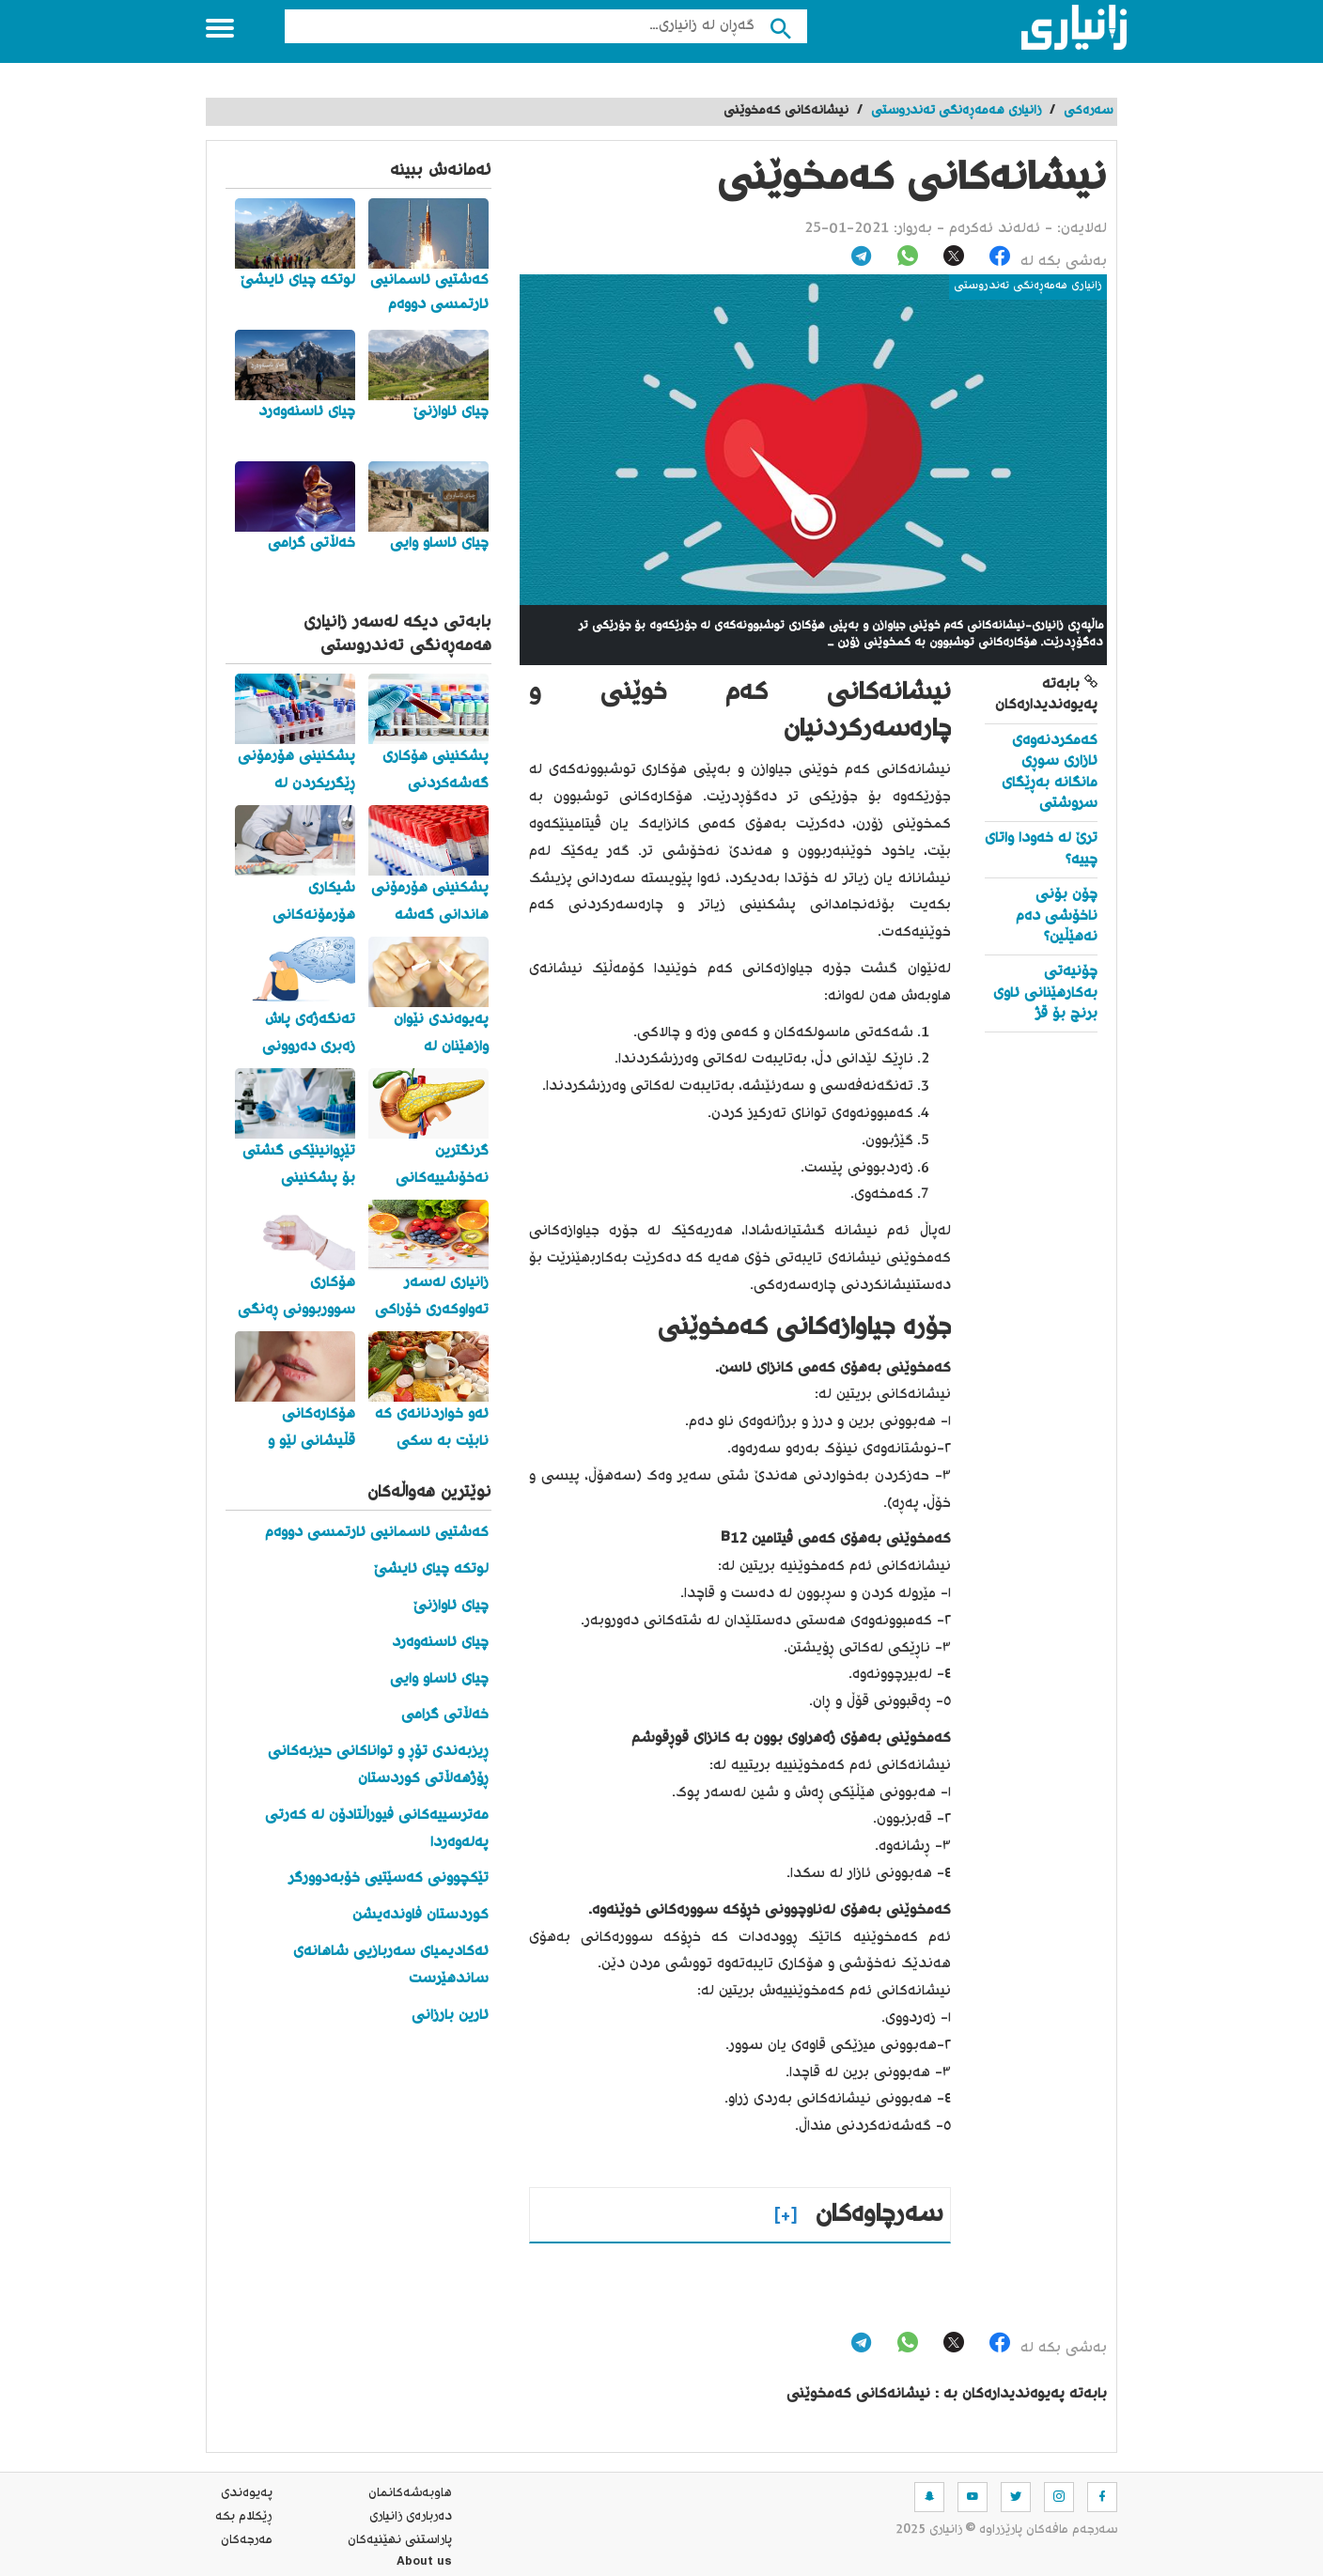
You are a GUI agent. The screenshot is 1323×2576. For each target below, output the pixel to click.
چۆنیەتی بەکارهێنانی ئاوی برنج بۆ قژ (1045, 993)
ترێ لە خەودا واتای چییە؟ (1041, 849)
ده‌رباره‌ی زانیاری (410, 2516)
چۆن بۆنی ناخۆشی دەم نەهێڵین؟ (1056, 916)
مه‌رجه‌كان (246, 2540)
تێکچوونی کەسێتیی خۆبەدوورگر (388, 1878)
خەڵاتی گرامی (445, 1715)
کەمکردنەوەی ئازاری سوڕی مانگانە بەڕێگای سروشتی (1049, 772)
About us (424, 2563)
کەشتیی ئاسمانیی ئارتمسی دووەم (377, 1533)
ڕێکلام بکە (243, 2516)
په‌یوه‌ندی (246, 2493)
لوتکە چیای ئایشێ (431, 1569)
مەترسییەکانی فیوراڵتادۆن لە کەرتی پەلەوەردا (377, 1829)
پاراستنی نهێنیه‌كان (400, 2540)
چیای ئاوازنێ (451, 1606)
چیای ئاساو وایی (439, 1679)
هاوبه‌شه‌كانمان (410, 2493)
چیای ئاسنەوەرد (440, 1642)
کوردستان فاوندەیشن (420, 1915)
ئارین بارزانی (450, 2015)
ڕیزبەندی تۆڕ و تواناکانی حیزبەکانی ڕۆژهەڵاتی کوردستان (378, 1765)
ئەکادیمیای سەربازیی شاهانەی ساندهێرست (391, 1965)
